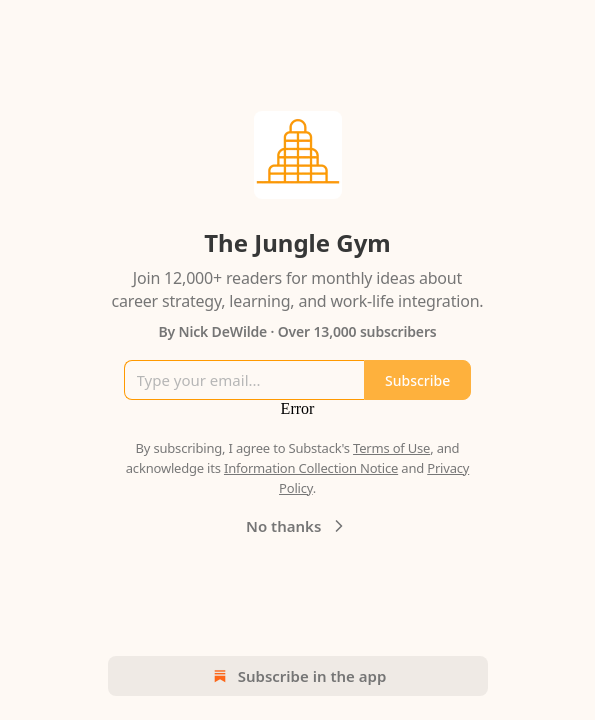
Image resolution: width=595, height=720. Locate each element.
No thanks (297, 526)
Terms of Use (391, 448)
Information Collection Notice (311, 468)
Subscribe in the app (297, 676)
